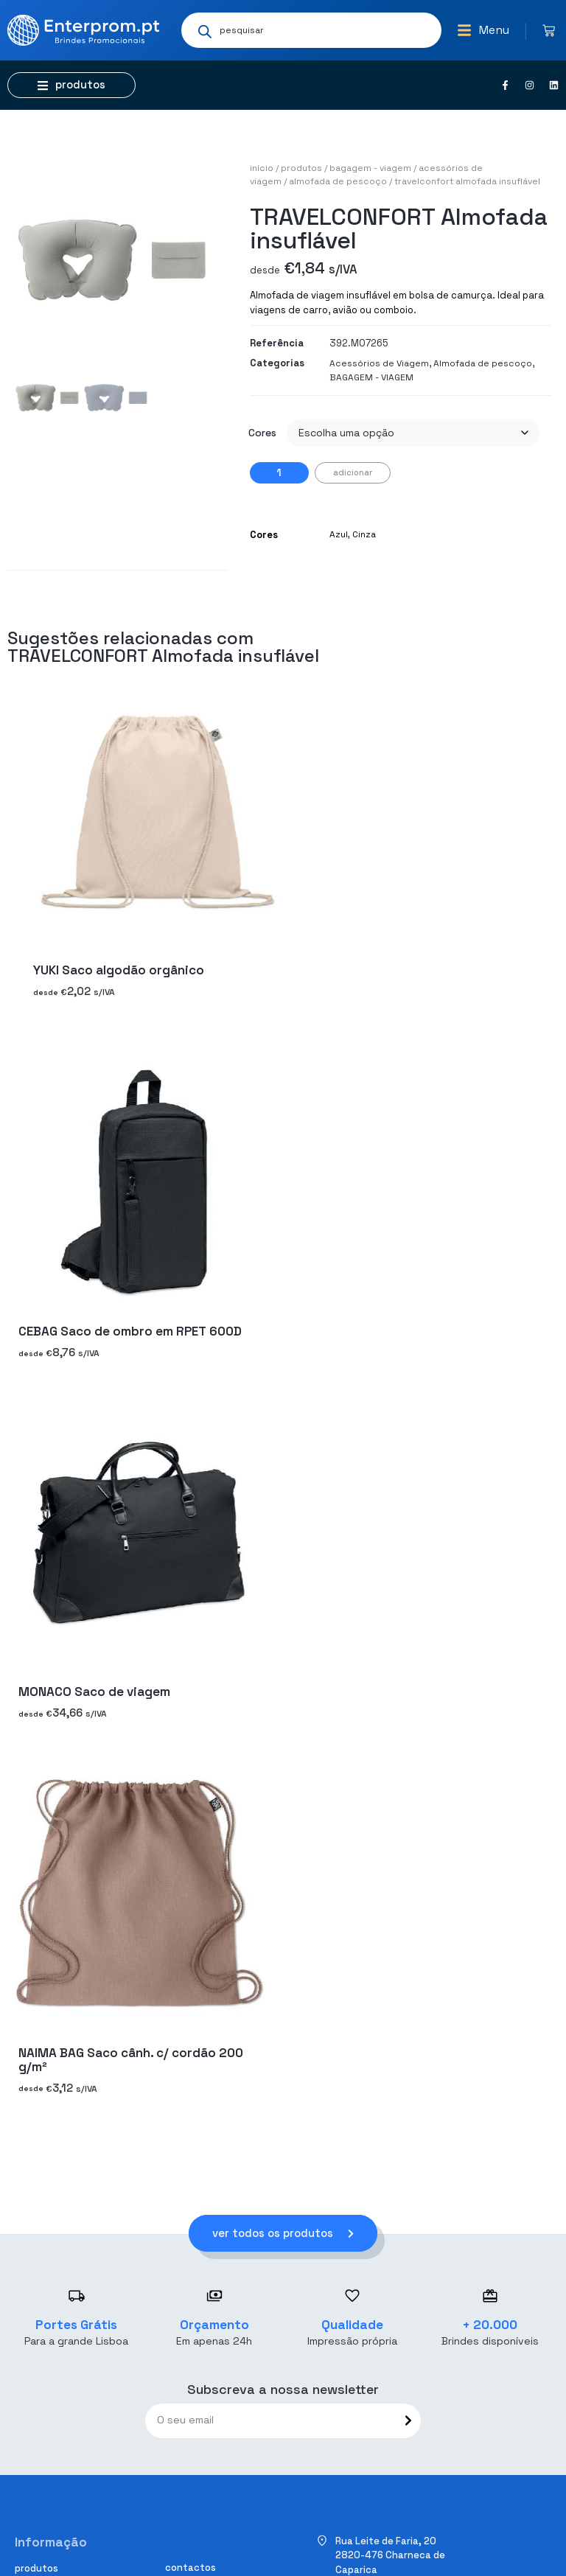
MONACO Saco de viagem (94, 1692)
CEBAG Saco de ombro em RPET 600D (130, 1331)
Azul (338, 534)
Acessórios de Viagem (379, 363)
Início (261, 168)
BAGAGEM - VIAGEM (370, 168)
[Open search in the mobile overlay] (311, 30)
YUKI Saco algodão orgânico (118, 971)
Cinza (364, 534)
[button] (483, 30)
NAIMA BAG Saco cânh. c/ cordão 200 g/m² (130, 2060)
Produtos (301, 168)
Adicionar (352, 472)
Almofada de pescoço (338, 181)
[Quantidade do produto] (279, 473)
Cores (262, 432)
